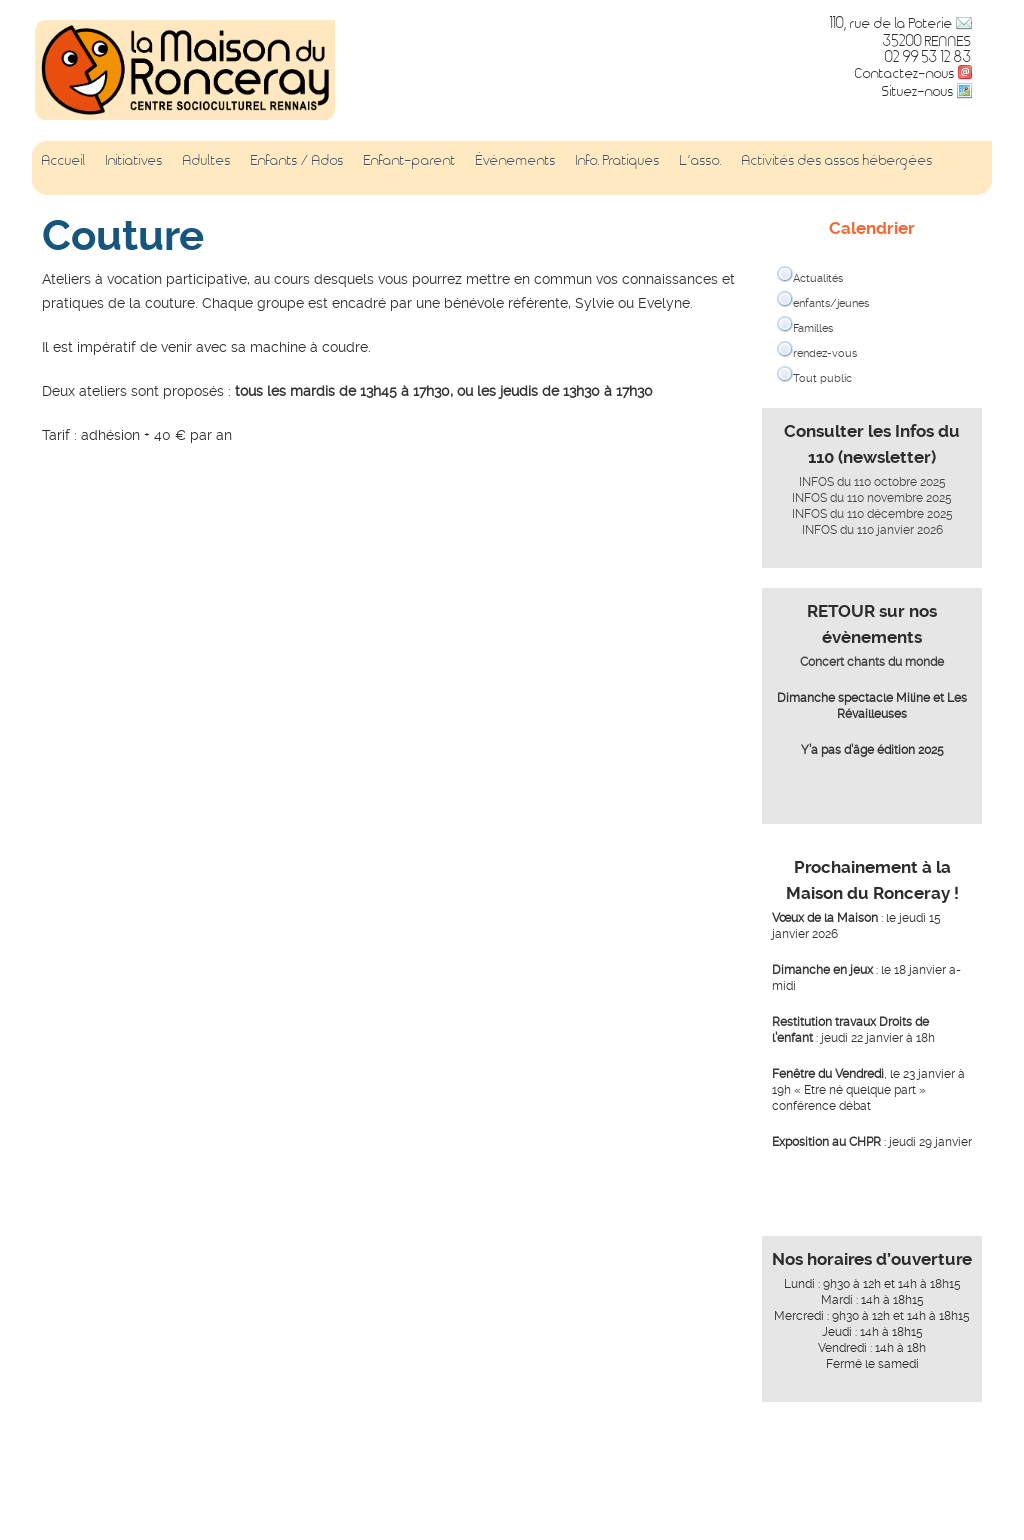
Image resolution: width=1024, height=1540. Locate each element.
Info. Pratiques (618, 159)
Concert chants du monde (872, 662)
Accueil (64, 159)
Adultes (207, 159)
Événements (516, 159)
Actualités (818, 278)
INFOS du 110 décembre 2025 (872, 514)
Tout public (822, 378)
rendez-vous (825, 353)
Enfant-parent (410, 159)
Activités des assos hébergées (837, 159)
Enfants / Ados (297, 159)
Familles (813, 328)
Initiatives (134, 159)
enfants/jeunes (831, 303)
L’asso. (701, 159)
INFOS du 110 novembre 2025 (872, 498)
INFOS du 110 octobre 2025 (872, 482)
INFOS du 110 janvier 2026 (872, 530)
